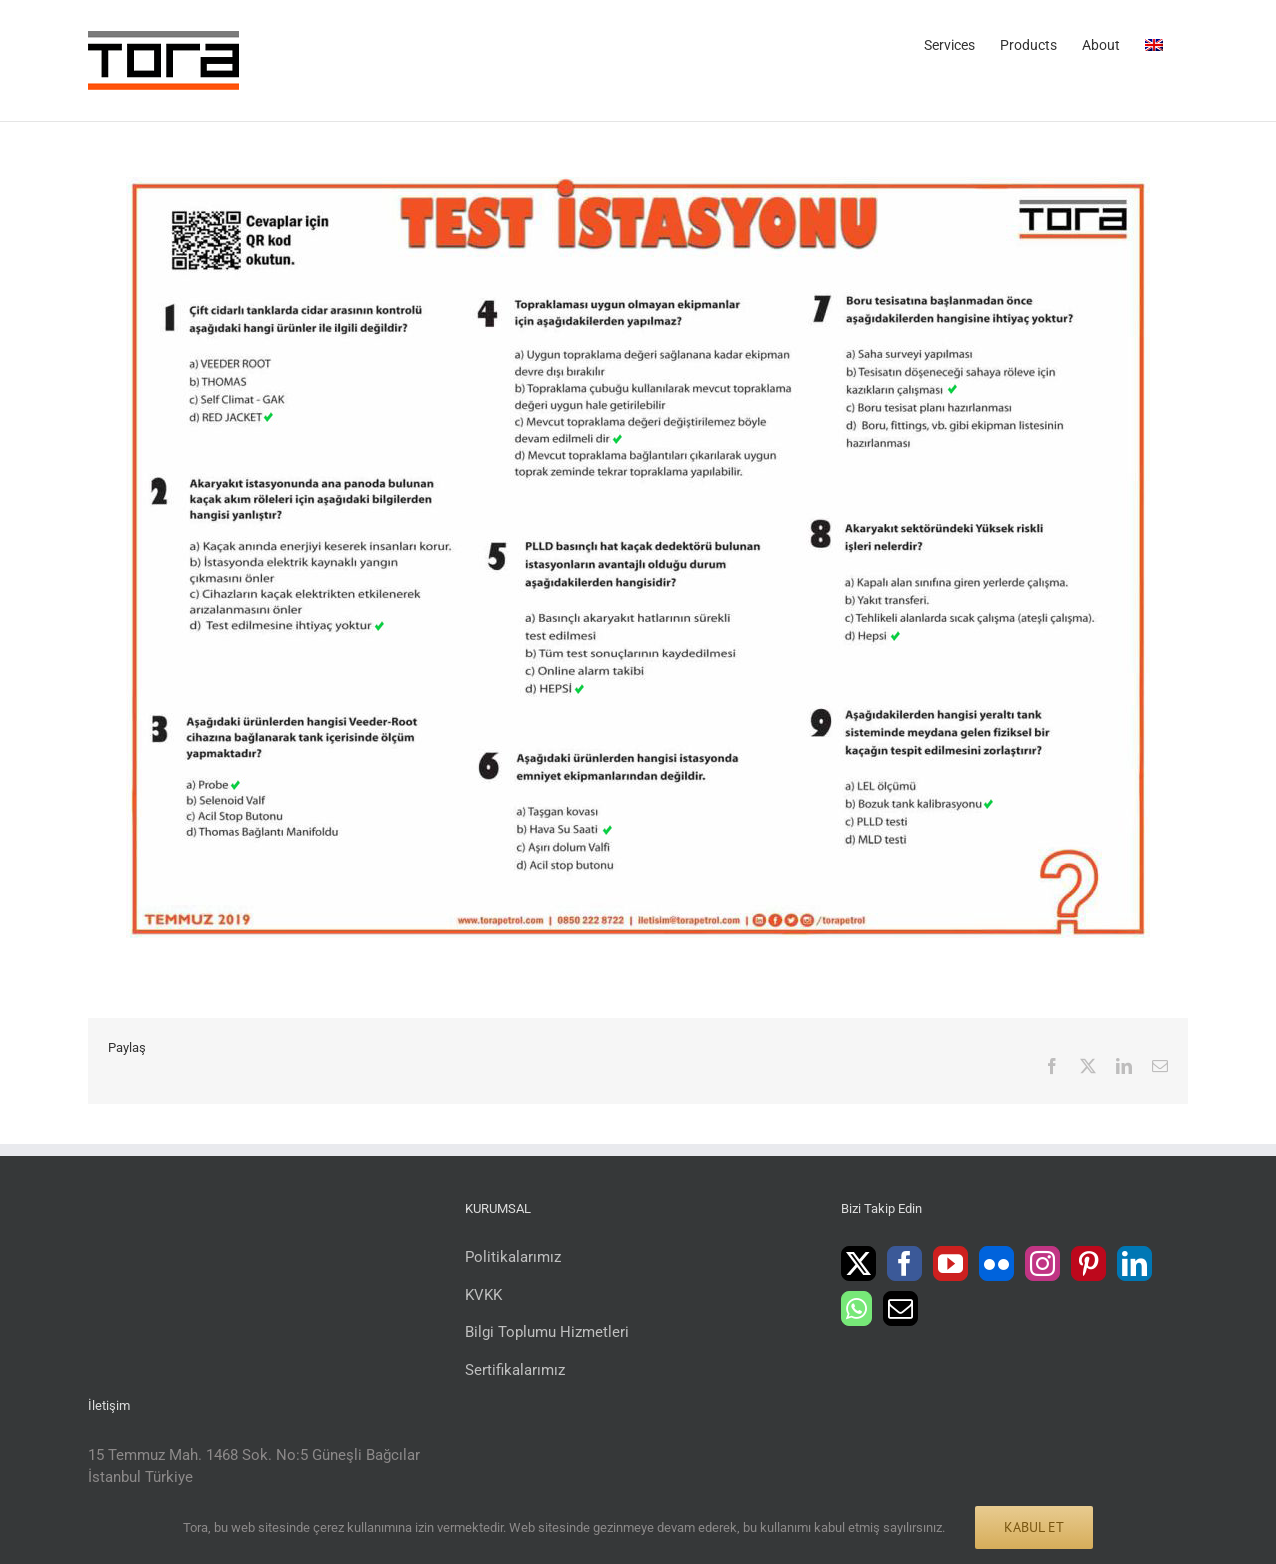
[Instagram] (1042, 1263)
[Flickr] (996, 1263)
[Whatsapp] (856, 1308)
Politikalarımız (513, 1257)
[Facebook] (904, 1263)
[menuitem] (1154, 43)
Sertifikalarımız (515, 1370)
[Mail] (900, 1308)
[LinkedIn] (1134, 1263)
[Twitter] (858, 1263)
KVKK (483, 1295)
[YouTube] (950, 1263)
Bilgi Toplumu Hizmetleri (547, 1332)
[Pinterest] (1088, 1263)
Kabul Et (1034, 1527)
